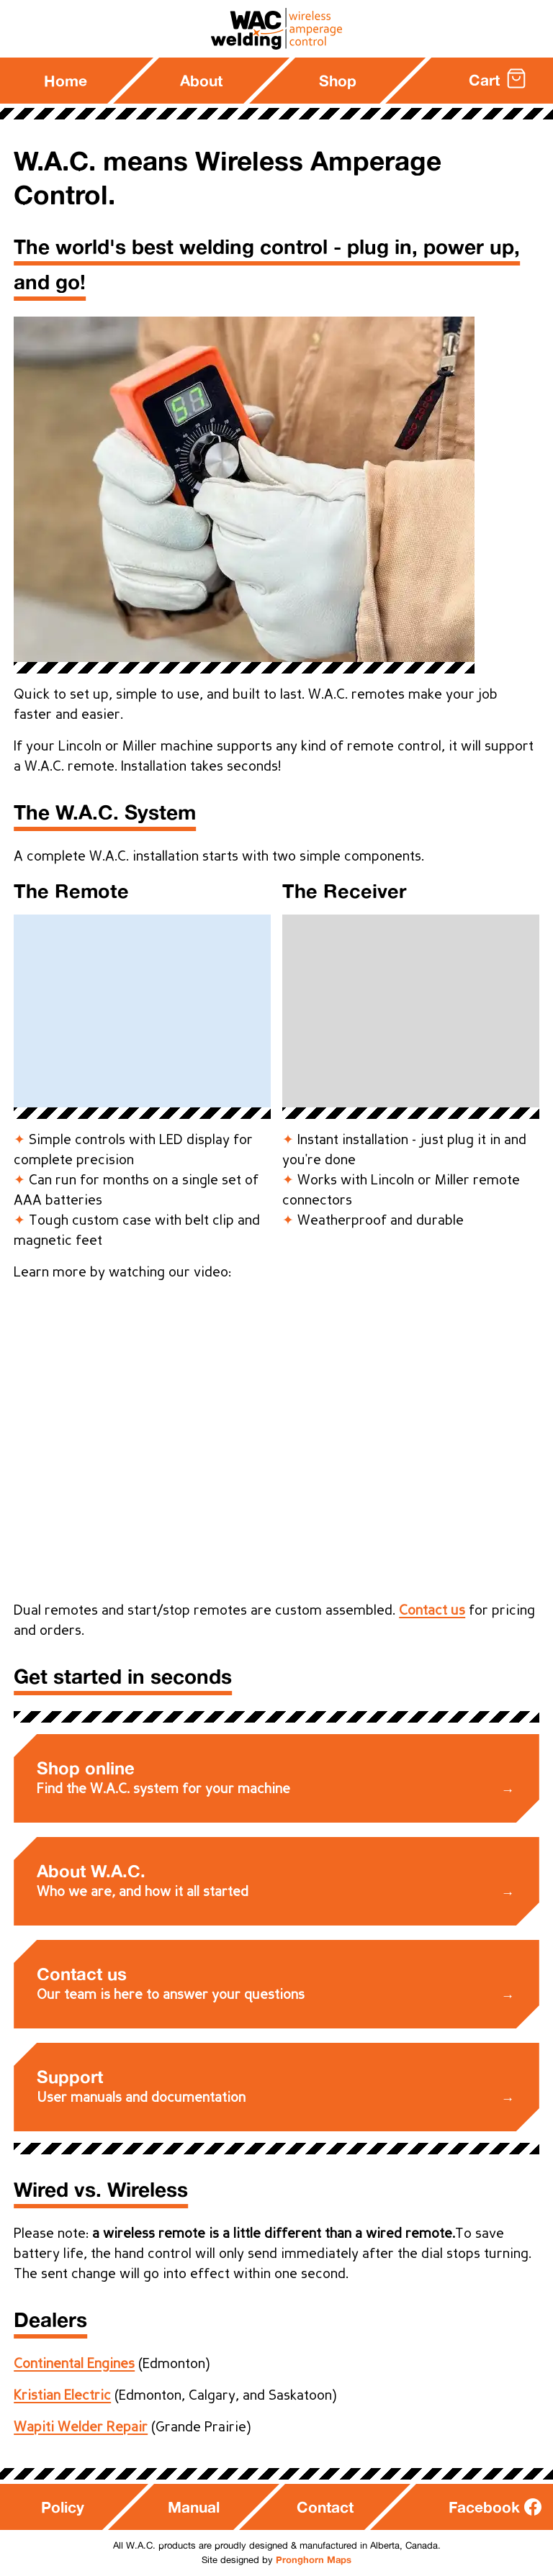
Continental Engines (74, 2364)
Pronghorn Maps (313, 2559)
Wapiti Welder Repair (81, 2427)
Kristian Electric (62, 2396)
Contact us (432, 1611)
